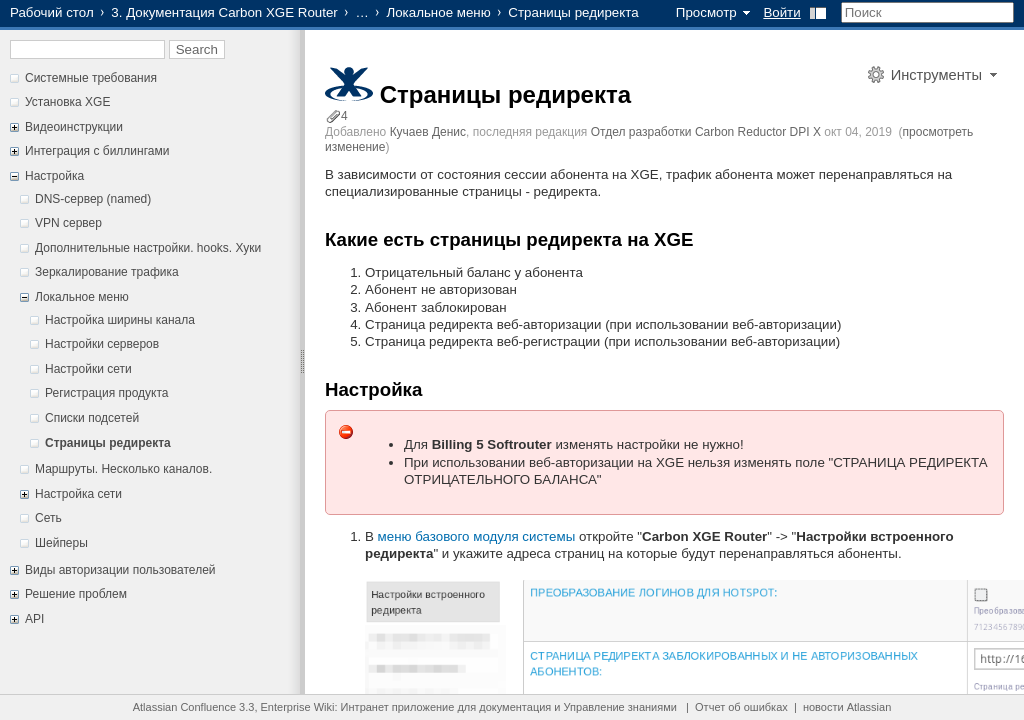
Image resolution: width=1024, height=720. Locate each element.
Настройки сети (88, 369)
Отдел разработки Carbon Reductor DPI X (706, 132)
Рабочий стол (52, 12)
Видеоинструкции (74, 127)
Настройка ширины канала (120, 320)
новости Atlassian (847, 707)
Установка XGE (67, 102)
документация (515, 707)
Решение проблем (76, 594)
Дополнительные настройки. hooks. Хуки (148, 248)
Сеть (48, 518)
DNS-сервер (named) (93, 199)
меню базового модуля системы (478, 536)
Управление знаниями (620, 707)
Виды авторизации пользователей (120, 570)
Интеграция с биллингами (97, 151)
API (34, 619)
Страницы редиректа (108, 443)
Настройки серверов (102, 344)
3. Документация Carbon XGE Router (224, 12)
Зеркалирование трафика (107, 272)
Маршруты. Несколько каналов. (123, 469)
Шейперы (61, 543)
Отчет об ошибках (741, 707)
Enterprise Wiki (298, 707)
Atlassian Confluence (184, 707)
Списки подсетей (92, 418)
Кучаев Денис (428, 132)
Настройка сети (78, 494)
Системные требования (91, 78)
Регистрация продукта (107, 393)
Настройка (54, 176)
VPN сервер (68, 223)
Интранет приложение (398, 707)
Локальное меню (438, 12)
